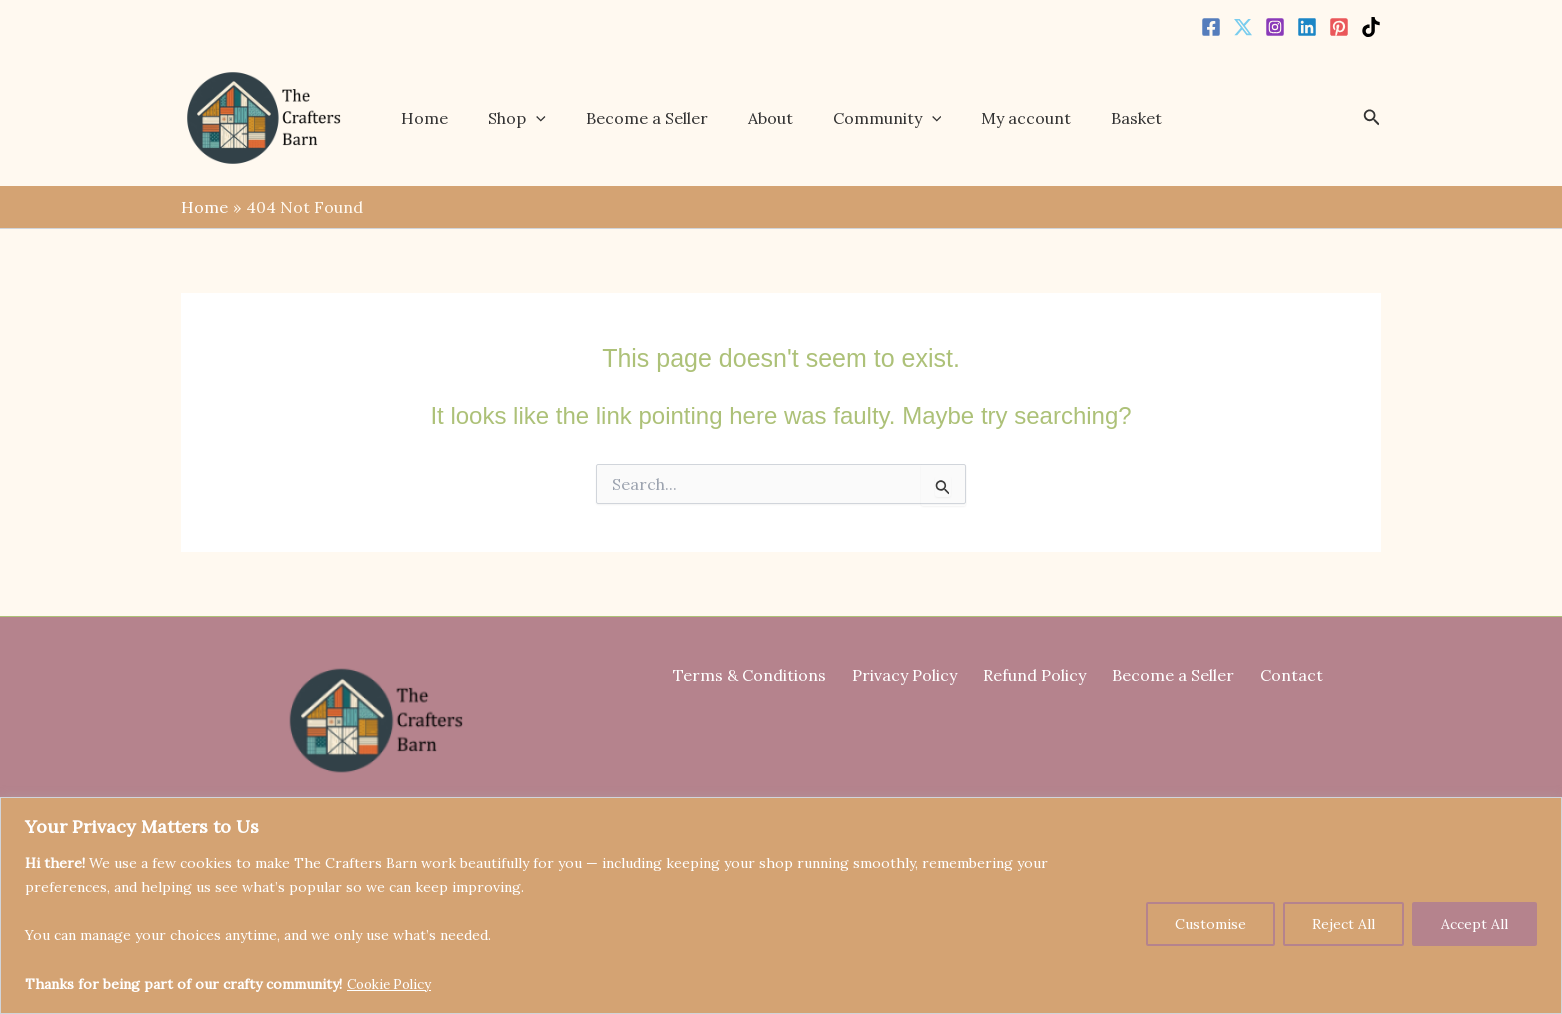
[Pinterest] (1339, 27)
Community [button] (878, 118)
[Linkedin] (1307, 27)
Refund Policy (1034, 675)
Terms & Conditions (769, 675)
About (769, 118)
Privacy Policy (914, 675)
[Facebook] (1211, 27)
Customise (1210, 924)
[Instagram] (1275, 27)
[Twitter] (1243, 27)
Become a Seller (654, 118)
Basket (1112, 118)
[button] (551, 118)
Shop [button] (532, 118)
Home (447, 118)
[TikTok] (1371, 27)
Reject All (1343, 924)
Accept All (1474, 924)
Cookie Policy (393, 985)
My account (1010, 118)
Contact (1271, 675)
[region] (781, 906)
